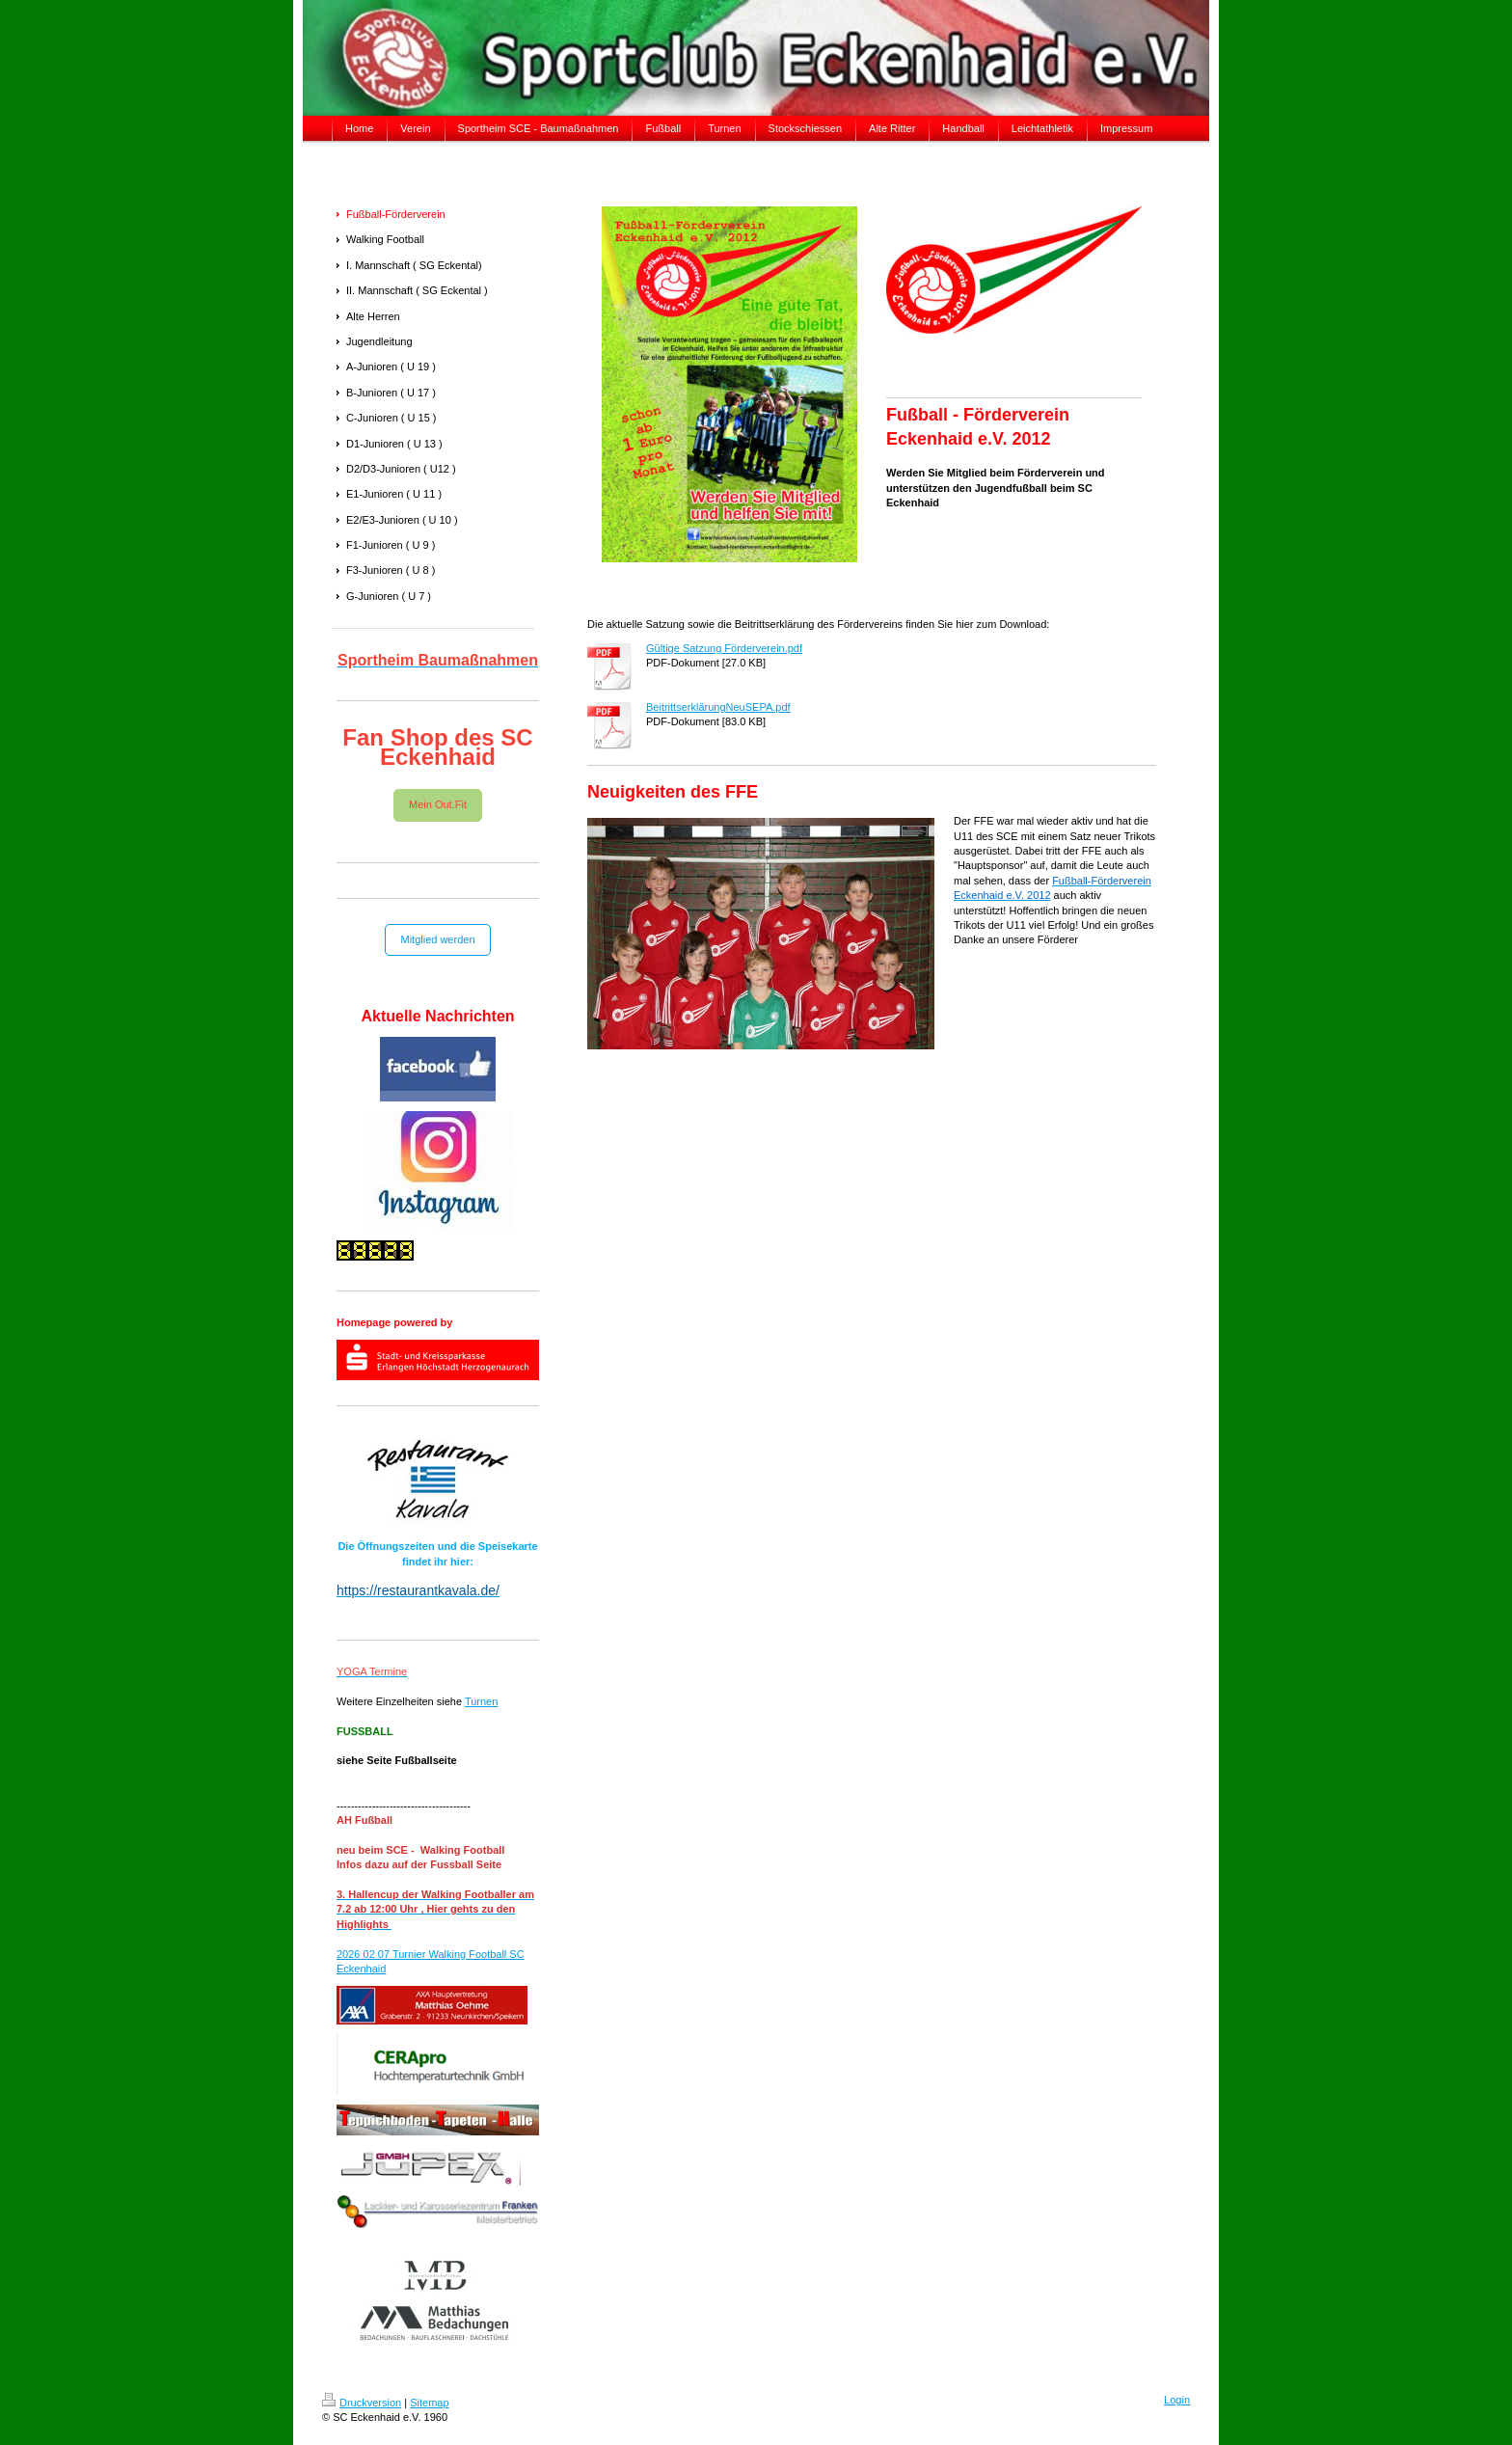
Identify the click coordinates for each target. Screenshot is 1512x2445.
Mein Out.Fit (438, 804)
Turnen (481, 1701)
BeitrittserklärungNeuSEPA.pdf (718, 707)
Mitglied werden (437, 939)
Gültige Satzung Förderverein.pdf (724, 648)
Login (1177, 2399)
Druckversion (361, 2402)
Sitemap (429, 2402)
